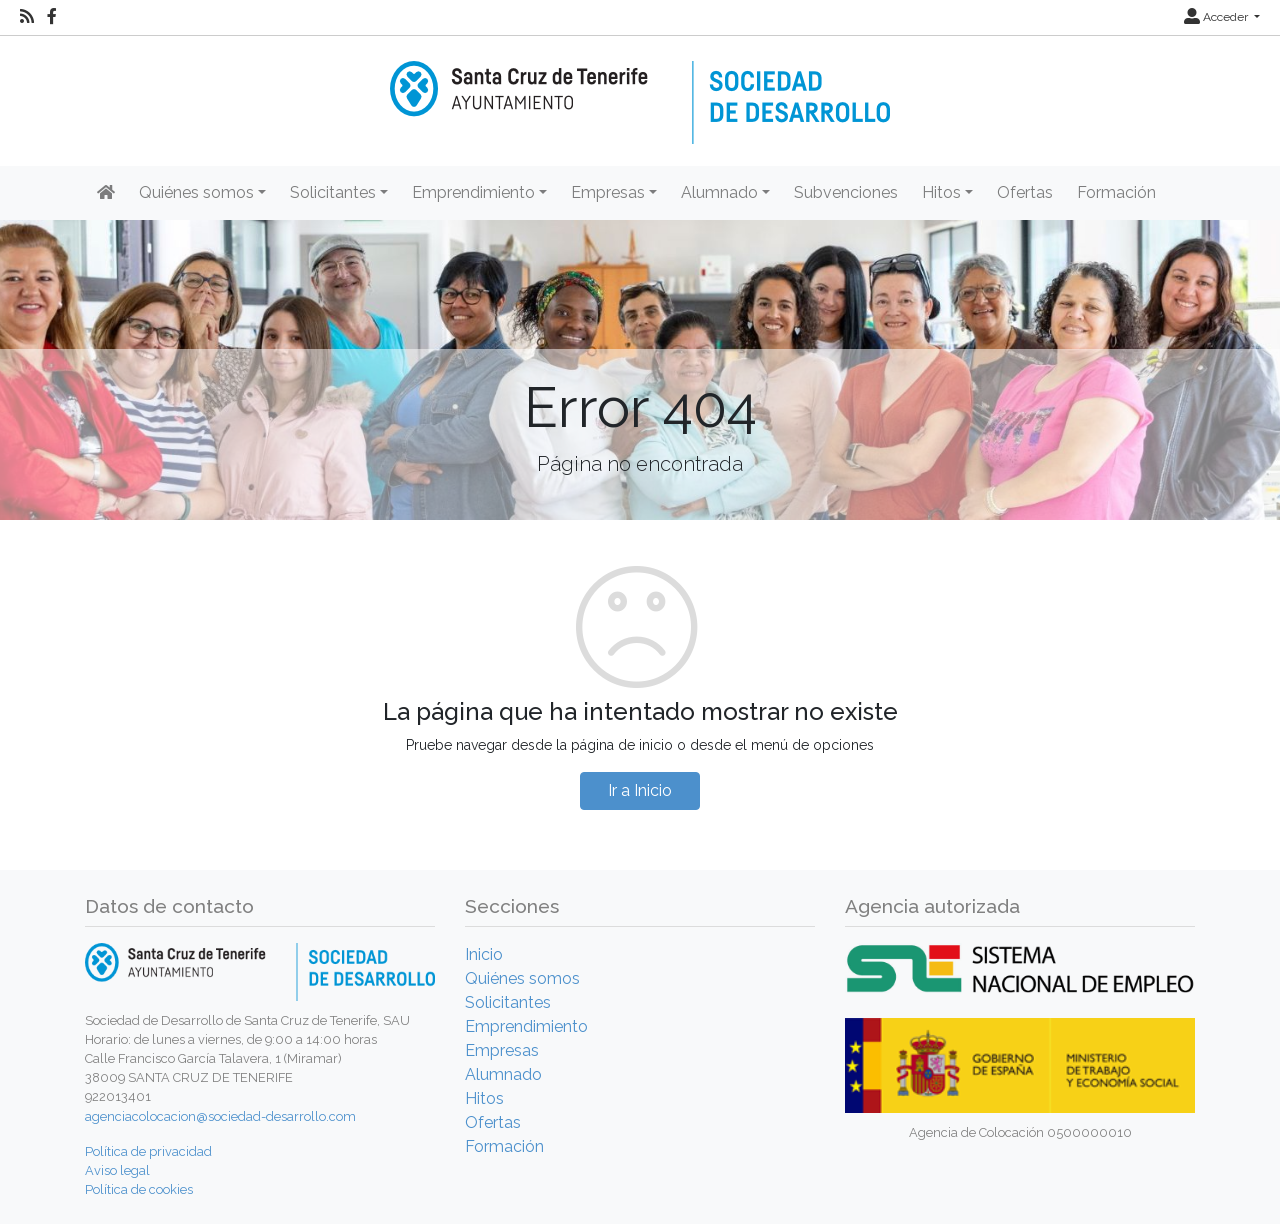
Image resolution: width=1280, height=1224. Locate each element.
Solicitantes (508, 1002)
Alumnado (503, 1074)
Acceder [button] (1217, 17)
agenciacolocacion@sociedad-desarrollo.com (220, 1116)
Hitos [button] (941, 192)
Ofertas (1025, 192)
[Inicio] (640, 88)
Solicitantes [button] (333, 192)
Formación (1116, 192)
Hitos (484, 1098)
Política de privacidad (148, 1151)
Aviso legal (117, 1170)
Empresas (502, 1050)
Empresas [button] (608, 192)
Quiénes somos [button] (196, 192)
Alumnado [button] (719, 192)
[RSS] (27, 17)
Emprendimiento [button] (473, 192)
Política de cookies (139, 1189)
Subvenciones (846, 192)
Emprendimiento (526, 1026)
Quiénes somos (522, 978)
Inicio (484, 954)
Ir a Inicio (640, 790)
